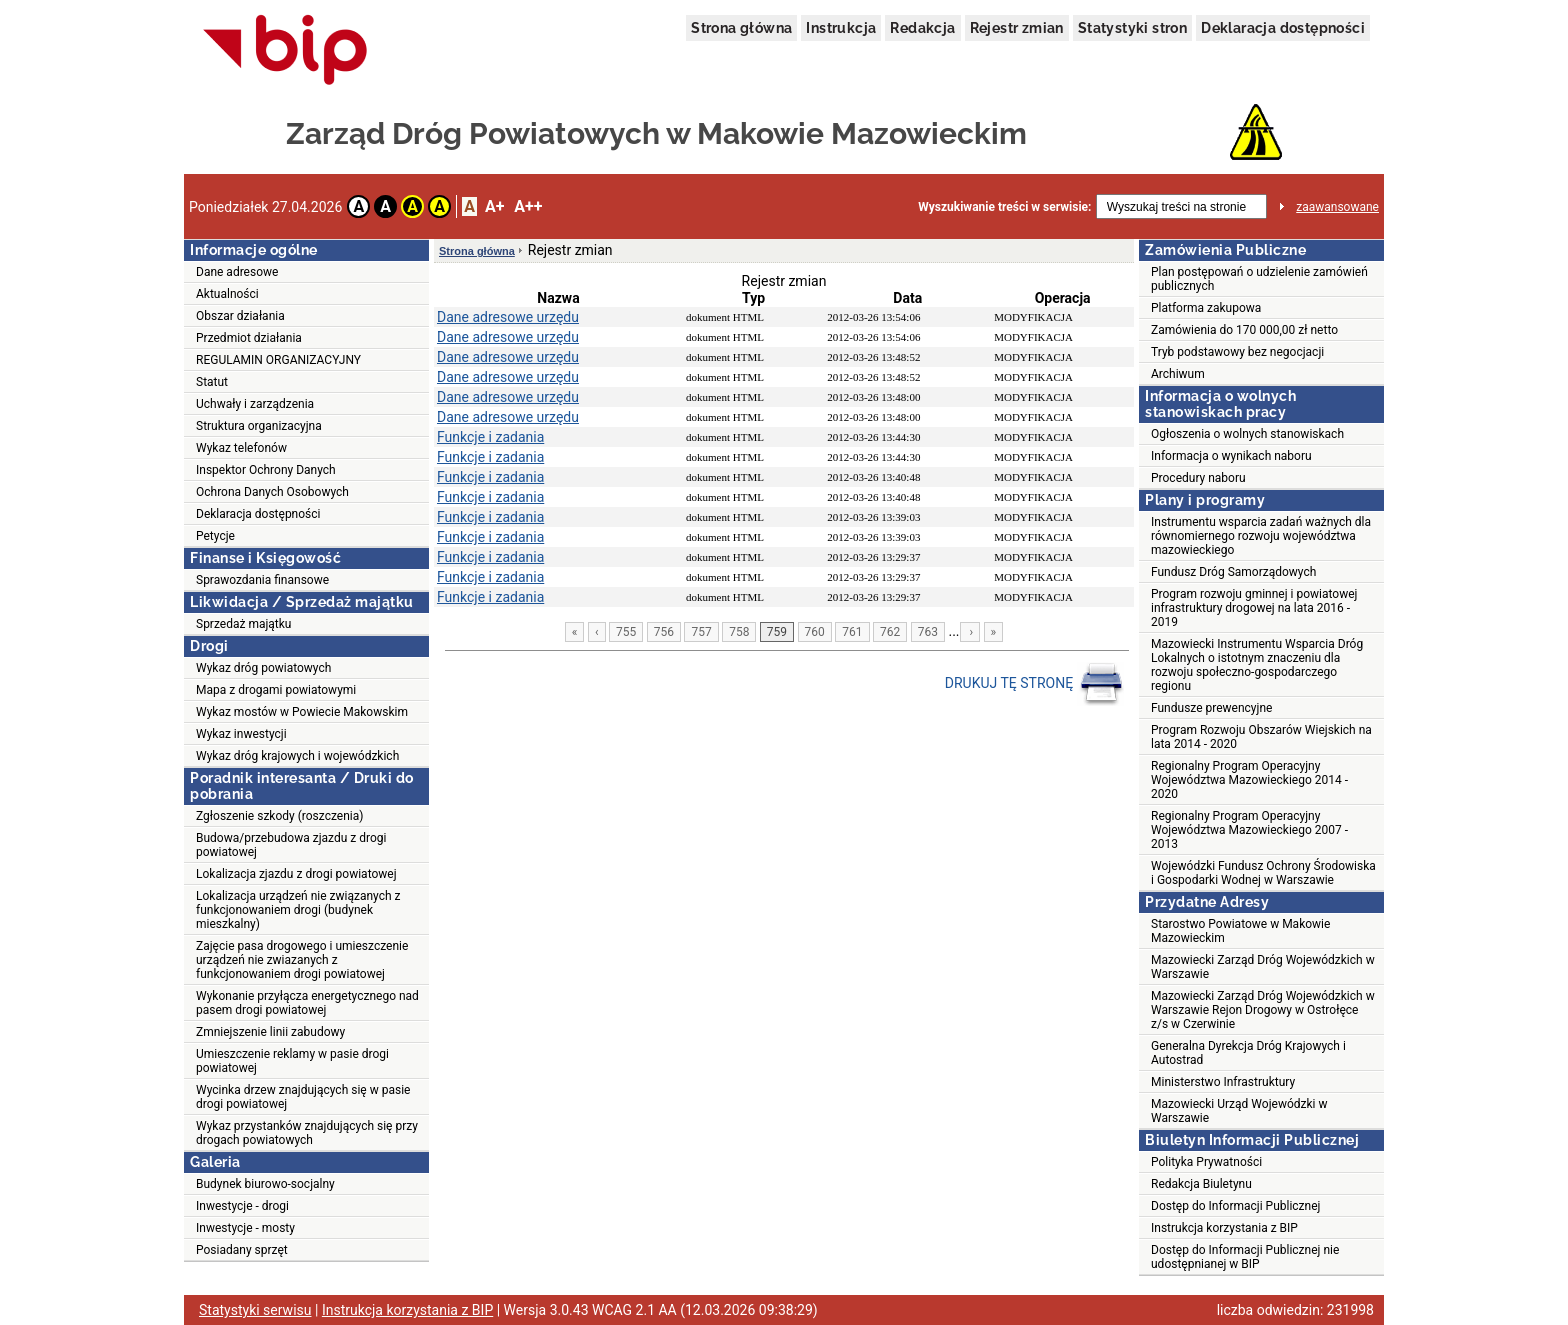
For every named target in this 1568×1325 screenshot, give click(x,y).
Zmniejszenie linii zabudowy (270, 1032)
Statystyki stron (1132, 28)
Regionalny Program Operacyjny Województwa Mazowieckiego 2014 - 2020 (1249, 780)
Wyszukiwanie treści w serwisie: (1004, 207)
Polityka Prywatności (1206, 1162)
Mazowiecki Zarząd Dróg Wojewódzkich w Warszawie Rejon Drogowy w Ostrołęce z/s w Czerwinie (1263, 1010)
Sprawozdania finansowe (262, 580)
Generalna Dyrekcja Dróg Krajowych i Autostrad (1248, 1053)
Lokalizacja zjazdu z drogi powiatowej (296, 874)
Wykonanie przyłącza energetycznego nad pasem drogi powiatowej (307, 1003)
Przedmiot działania (249, 338)
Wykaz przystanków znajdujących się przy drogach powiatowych (307, 1133)
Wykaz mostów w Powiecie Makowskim (302, 712)
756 (664, 632)
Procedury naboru (1198, 478)
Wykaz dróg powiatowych (263, 668)
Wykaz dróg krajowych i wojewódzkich (297, 756)
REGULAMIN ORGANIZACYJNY (278, 360)
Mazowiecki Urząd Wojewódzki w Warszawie (1239, 1111)
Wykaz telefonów (241, 448)
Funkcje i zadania (490, 437)
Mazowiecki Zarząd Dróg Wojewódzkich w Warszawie (1263, 967)
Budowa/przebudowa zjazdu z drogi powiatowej (291, 845)
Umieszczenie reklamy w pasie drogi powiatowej (292, 1061)
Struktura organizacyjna (259, 426)
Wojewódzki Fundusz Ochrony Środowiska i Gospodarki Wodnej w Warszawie (1263, 873)
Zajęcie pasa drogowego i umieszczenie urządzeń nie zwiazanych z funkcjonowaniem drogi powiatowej (302, 960)
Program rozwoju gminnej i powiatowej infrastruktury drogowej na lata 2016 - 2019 (1254, 608)
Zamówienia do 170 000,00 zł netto (1244, 330)
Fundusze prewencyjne (1211, 708)
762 (890, 632)
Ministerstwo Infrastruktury (1223, 1082)
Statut (212, 382)
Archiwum (1178, 374)
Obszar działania (240, 316)
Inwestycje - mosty (245, 1228)
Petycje (215, 536)
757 (701, 632)
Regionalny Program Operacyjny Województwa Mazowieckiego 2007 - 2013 (1249, 830)
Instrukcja (841, 28)
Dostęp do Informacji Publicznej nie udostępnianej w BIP (1245, 1257)
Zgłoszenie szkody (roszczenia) (279, 816)
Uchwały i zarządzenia (255, 404)
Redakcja (922, 28)
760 (815, 632)
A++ (528, 206)
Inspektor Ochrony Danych (266, 470)
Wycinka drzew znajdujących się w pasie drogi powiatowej (303, 1097)
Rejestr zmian (1017, 28)
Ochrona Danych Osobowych (272, 492)
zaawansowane (1337, 207)
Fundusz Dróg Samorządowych (1233, 572)
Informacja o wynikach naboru (1231, 456)
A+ (494, 206)
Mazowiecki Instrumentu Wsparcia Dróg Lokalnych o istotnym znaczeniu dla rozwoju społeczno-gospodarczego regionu (1257, 665)
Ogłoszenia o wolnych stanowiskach (1247, 434)
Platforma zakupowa (1206, 308)
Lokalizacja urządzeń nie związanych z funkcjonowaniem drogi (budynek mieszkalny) (298, 910)
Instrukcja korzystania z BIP (1224, 1228)
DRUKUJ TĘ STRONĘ (1034, 684)
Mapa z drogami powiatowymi (276, 690)
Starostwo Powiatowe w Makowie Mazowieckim (1240, 931)
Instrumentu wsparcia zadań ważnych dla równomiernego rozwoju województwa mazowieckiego (1261, 536)
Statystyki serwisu (255, 1310)
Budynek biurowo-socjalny (265, 1184)
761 (852, 632)
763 (928, 632)
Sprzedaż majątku (243, 624)
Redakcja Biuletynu (1201, 1184)
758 (739, 632)
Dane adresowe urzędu (508, 317)
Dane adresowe (237, 272)
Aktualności (227, 294)
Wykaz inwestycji (241, 734)
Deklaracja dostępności (1283, 28)
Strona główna (741, 28)
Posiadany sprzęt (242, 1250)
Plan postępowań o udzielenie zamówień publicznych (1259, 279)
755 (626, 632)
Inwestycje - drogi (242, 1206)
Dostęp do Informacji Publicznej (1235, 1206)
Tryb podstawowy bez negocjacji (1237, 352)
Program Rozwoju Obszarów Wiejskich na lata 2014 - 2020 (1261, 737)
